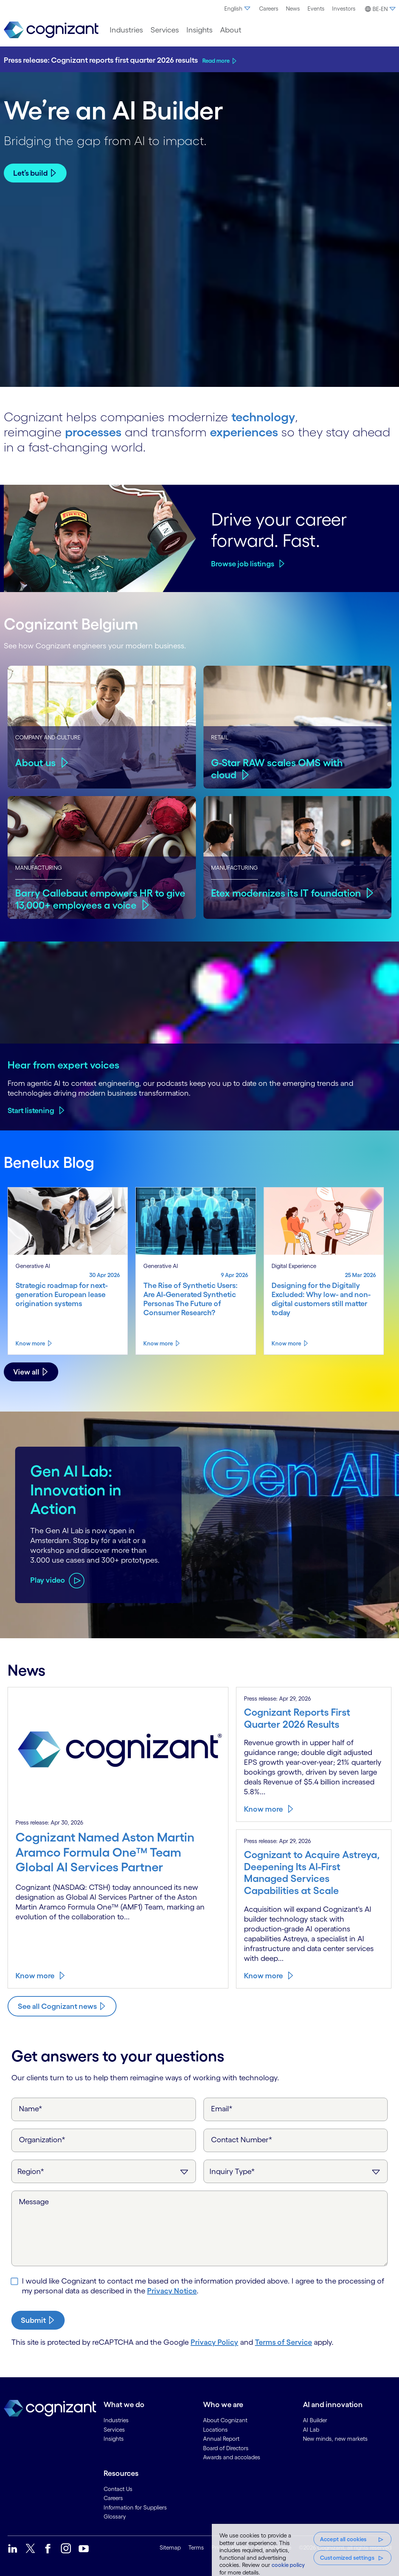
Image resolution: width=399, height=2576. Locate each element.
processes (93, 432)
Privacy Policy (214, 2342)
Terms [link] (196, 2547)
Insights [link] (114, 2438)
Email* (222, 2108)
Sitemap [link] (170, 2547)
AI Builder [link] (315, 2420)
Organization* (42, 2139)
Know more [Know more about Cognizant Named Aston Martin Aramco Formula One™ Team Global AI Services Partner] (35, 1975)
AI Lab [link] (311, 2429)
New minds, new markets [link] (335, 2438)
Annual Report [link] (221, 2438)
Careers (268, 8)
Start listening (31, 1110)
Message (34, 2201)
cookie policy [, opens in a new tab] (288, 2565)
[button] (379, 9)
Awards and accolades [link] (231, 2457)
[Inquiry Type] (295, 2171)
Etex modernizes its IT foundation (286, 893)
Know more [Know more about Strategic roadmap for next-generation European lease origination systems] (30, 1343)
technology (263, 417)
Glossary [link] (115, 2516)
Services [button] (165, 30)
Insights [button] (199, 30)
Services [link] (114, 2429)
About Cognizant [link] (225, 2420)
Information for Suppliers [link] (135, 2507)
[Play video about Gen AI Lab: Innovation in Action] (57, 1580)
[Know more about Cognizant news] (62, 2006)
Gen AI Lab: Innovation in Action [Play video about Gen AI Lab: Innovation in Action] (75, 1489)
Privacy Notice (172, 2291)
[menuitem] (237, 8)
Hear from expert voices (64, 1064)
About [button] (230, 30)
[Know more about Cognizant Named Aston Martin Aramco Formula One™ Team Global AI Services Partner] (118, 1856)
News (293, 8)
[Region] (103, 2171)
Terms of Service (283, 2342)
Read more (216, 60)
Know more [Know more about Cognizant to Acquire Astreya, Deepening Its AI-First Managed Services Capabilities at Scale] (263, 1975)
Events (315, 8)
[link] (51, 30)
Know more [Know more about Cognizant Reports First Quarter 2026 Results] (263, 1809)
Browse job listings (242, 564)
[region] (305, 2550)
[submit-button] (38, 2320)
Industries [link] (116, 2420)
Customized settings (347, 2557)
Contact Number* (241, 2139)
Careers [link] (113, 2498)
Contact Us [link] (118, 2489)
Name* (30, 2108)
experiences (244, 432)
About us (35, 762)
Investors (344, 8)
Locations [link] (215, 2429)
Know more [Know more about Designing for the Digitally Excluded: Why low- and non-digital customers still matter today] (286, 1343)
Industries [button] (126, 30)
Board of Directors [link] (225, 2448)
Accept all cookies (343, 2539)
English (238, 8)
